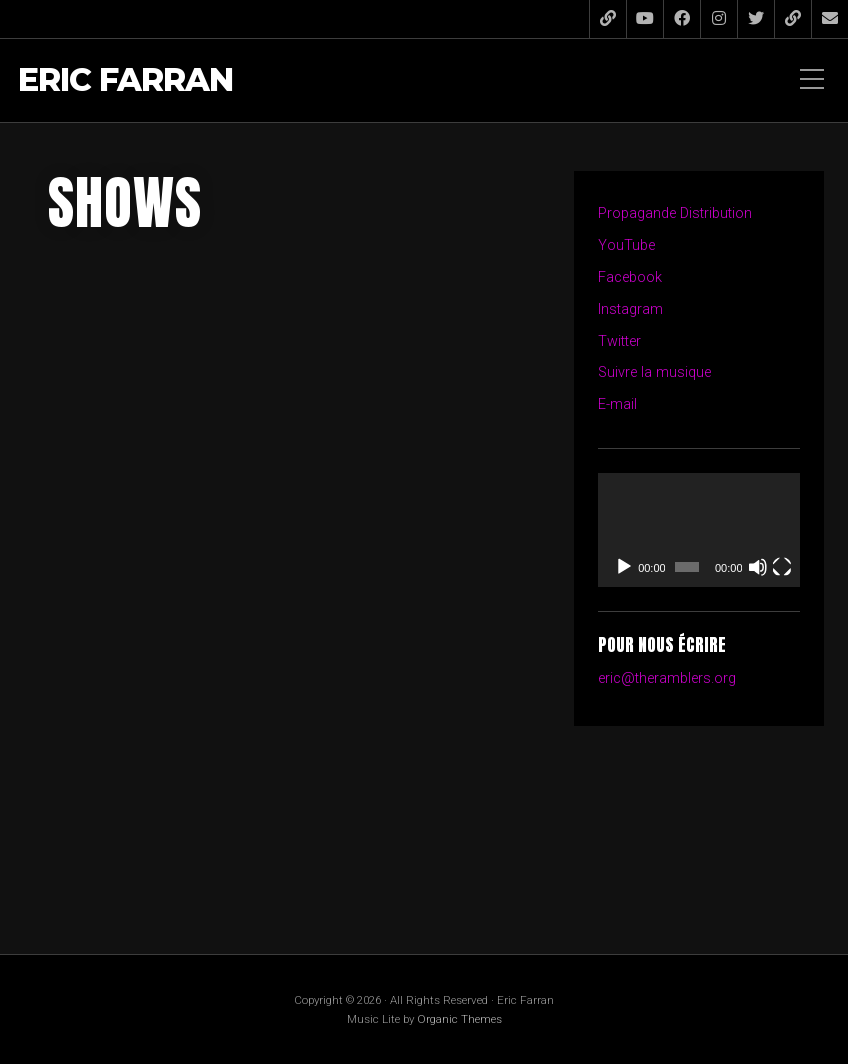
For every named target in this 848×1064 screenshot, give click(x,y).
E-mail (617, 404)
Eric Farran (125, 80)
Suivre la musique (654, 372)
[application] (699, 530)
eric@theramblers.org (667, 678)
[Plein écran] (782, 567)
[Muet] (758, 567)
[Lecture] (624, 567)
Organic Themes (459, 1019)
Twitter (619, 341)
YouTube (626, 245)
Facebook (630, 277)
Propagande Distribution (675, 213)
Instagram (630, 309)
